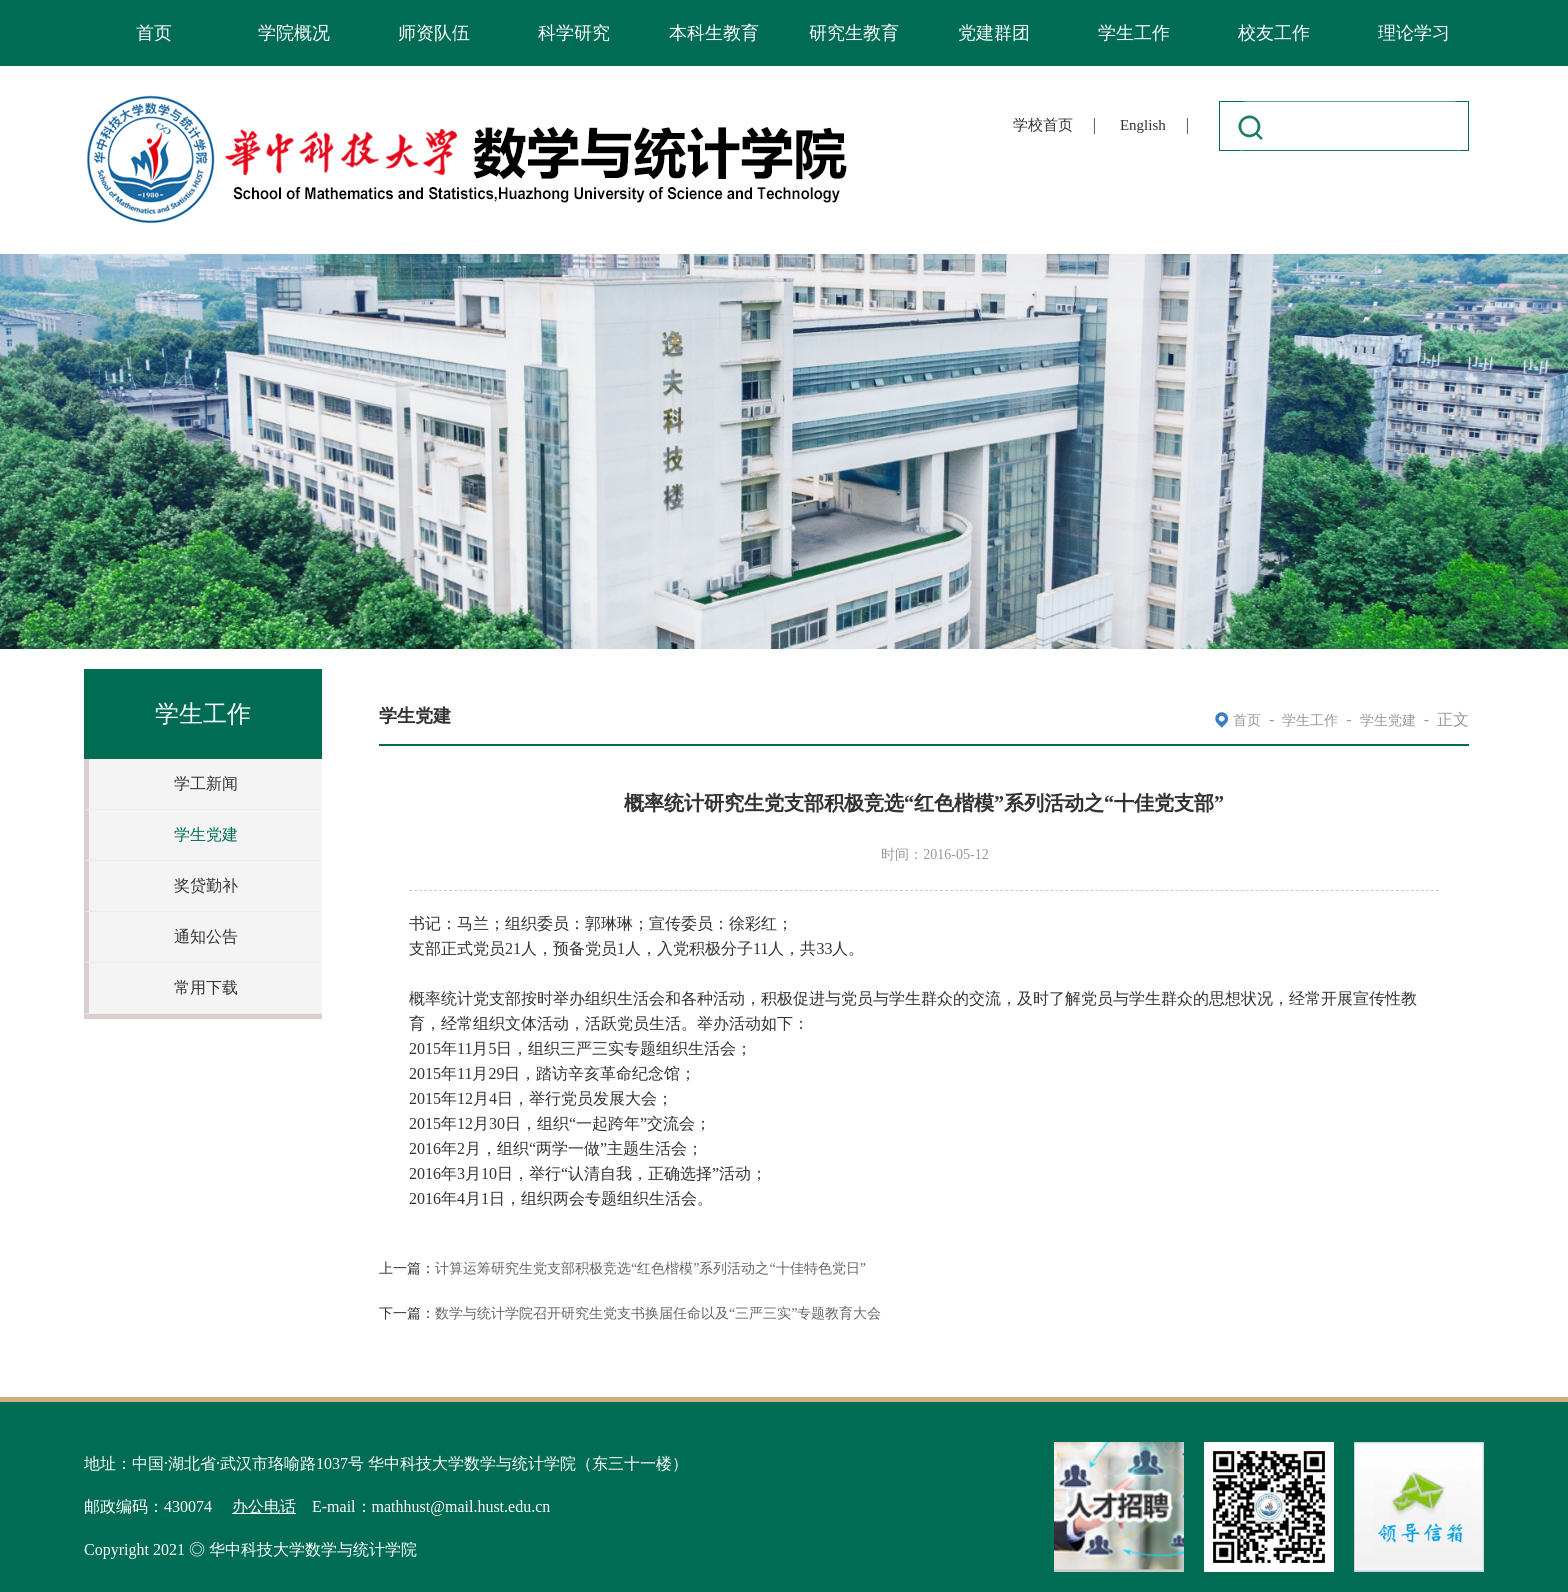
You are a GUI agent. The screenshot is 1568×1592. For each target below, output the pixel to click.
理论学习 (1414, 33)
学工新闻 (206, 783)
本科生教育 (714, 33)
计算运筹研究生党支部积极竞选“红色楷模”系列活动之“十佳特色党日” (650, 1268)
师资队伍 (434, 33)
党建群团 (994, 33)
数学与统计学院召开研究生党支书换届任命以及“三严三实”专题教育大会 (658, 1313)
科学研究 (574, 33)
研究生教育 (854, 33)
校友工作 (1274, 33)
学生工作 (1134, 33)
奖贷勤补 (206, 885)
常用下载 (206, 987)
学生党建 (206, 834)
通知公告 (206, 936)
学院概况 (294, 33)
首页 (154, 33)
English (1143, 125)
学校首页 (1043, 125)
